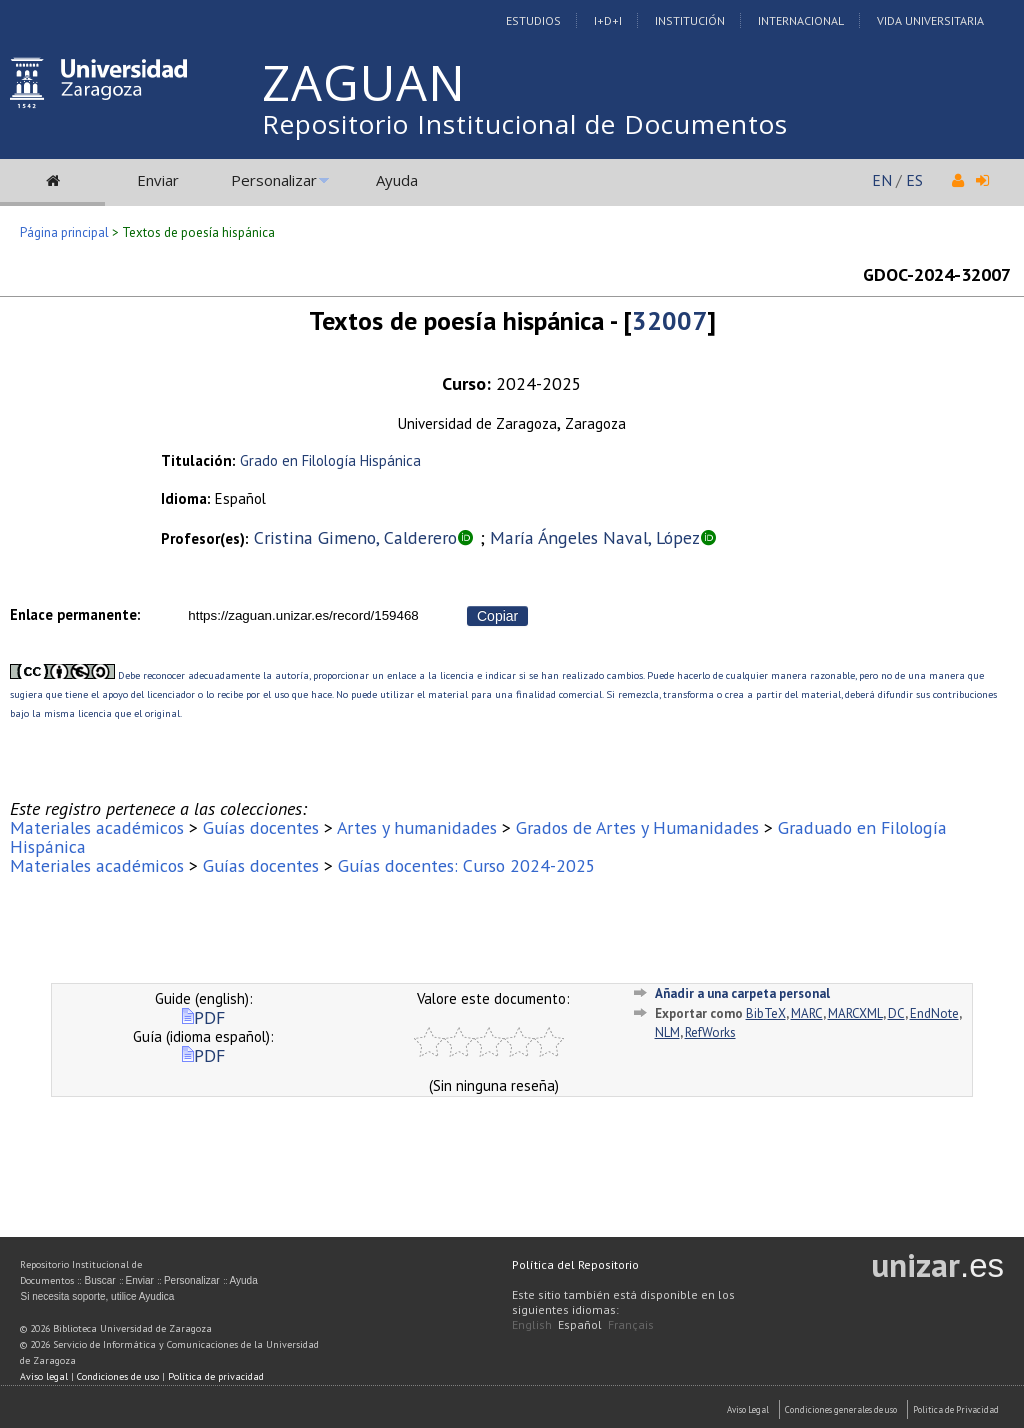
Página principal (64, 232)
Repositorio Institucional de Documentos (525, 124)
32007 (669, 320)
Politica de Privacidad (956, 1409)
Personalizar (274, 180)
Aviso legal (44, 1376)
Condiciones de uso (118, 1376)
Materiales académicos (97, 827)
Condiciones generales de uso (841, 1409)
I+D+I (608, 20)
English (532, 1324)
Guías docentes (261, 827)
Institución (690, 20)
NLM (667, 1032)
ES (914, 180)
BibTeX (766, 1013)
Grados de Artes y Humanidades (637, 827)
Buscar (99, 1280)
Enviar (158, 180)
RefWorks (710, 1032)
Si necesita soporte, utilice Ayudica (97, 1296)
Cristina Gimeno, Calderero (355, 537)
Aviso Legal (748, 1409)
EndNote (934, 1013)
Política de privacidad (216, 1376)
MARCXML (855, 1013)
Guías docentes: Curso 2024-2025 (467, 865)
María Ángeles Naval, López (595, 537)
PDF (203, 1017)
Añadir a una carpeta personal (742, 993)
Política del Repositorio (575, 1264)
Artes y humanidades (417, 827)
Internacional (801, 20)
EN (882, 180)
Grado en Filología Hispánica (330, 460)
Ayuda (397, 180)
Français (631, 1324)
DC (896, 1013)
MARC (807, 1013)
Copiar (497, 616)
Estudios (533, 20)
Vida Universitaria (930, 20)
